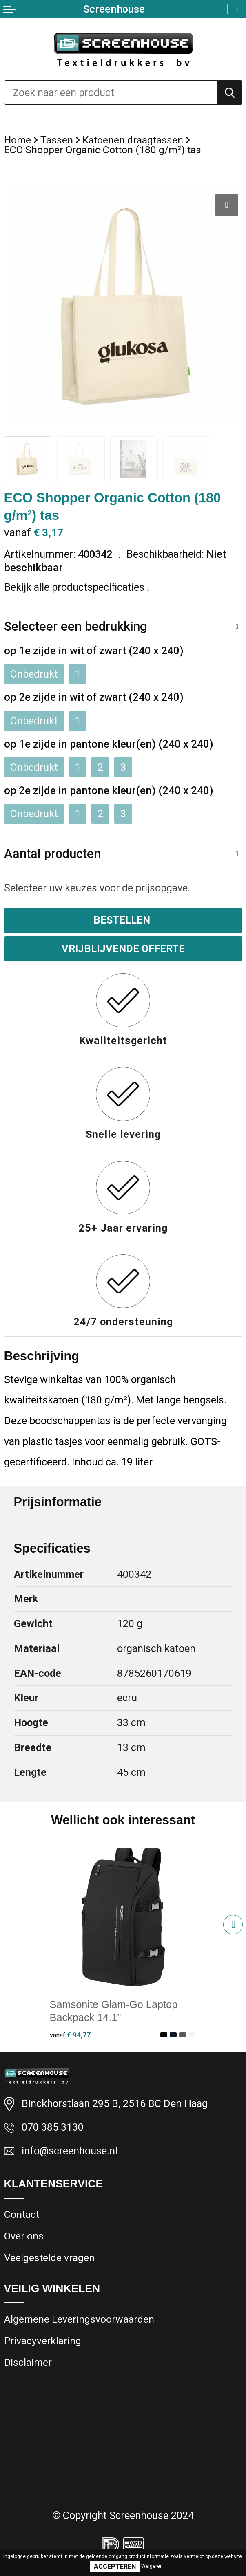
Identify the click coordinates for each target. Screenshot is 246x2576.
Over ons (24, 2236)
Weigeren (152, 2566)
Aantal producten (52, 853)
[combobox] (110, 92)
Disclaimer (28, 2362)
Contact (21, 2214)
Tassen (56, 140)
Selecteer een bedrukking (75, 626)
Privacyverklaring (42, 2341)
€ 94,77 (70, 2034)
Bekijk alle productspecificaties (77, 587)
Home (17, 140)
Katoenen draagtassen (132, 140)
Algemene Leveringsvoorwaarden (79, 2319)
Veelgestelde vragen (49, 2258)
